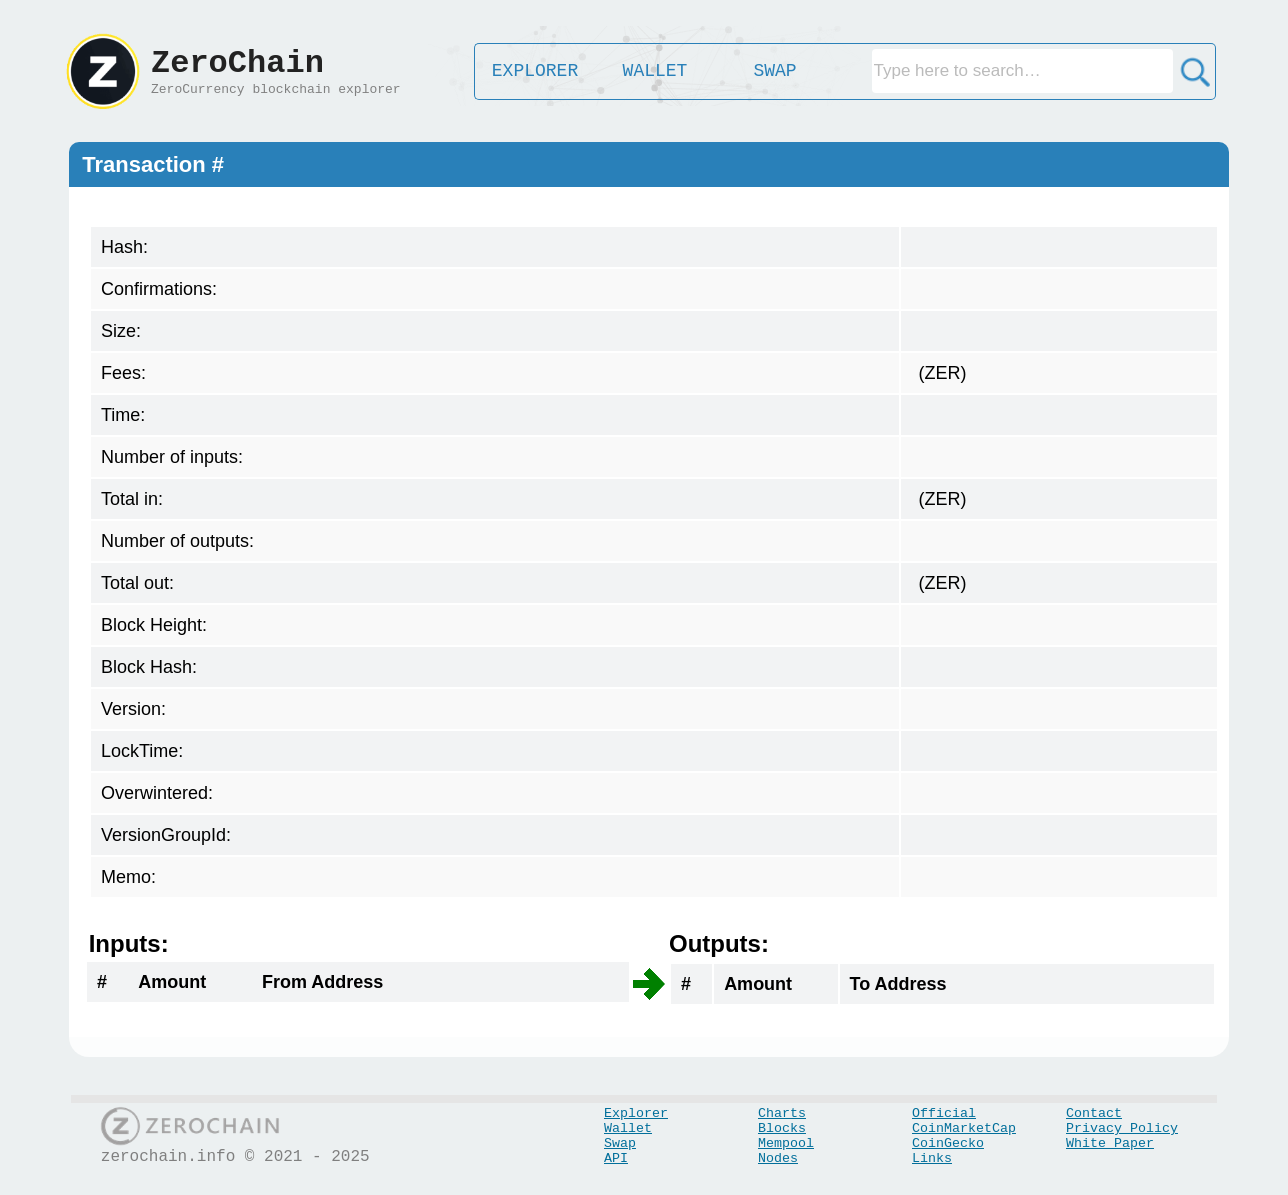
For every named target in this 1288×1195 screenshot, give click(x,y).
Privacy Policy (1122, 1128)
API (616, 1158)
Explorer (636, 1113)
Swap (620, 1143)
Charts (782, 1113)
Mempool (786, 1143)
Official (944, 1113)
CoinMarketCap (964, 1128)
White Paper (1110, 1143)
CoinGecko (948, 1143)
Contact (1094, 1113)
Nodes (778, 1158)
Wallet (628, 1128)
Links (932, 1158)
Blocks (782, 1128)
